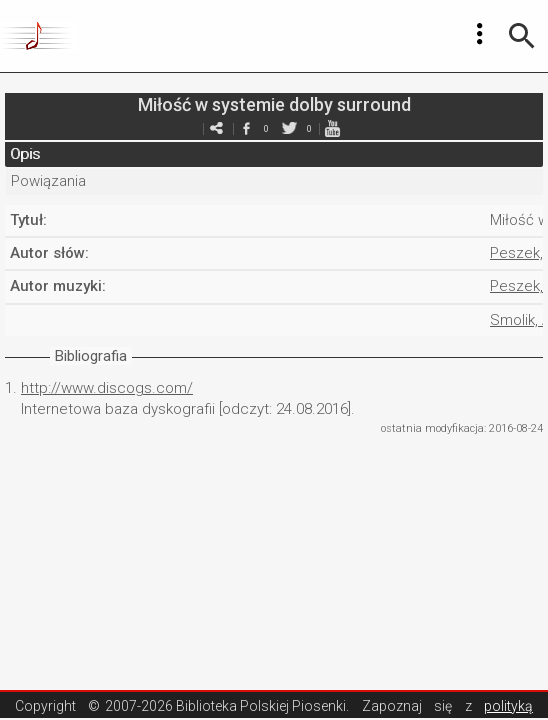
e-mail (216, 128)
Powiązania (48, 181)
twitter (289, 128)
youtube (332, 128)
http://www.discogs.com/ (107, 388)
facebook (246, 128)
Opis (25, 154)
